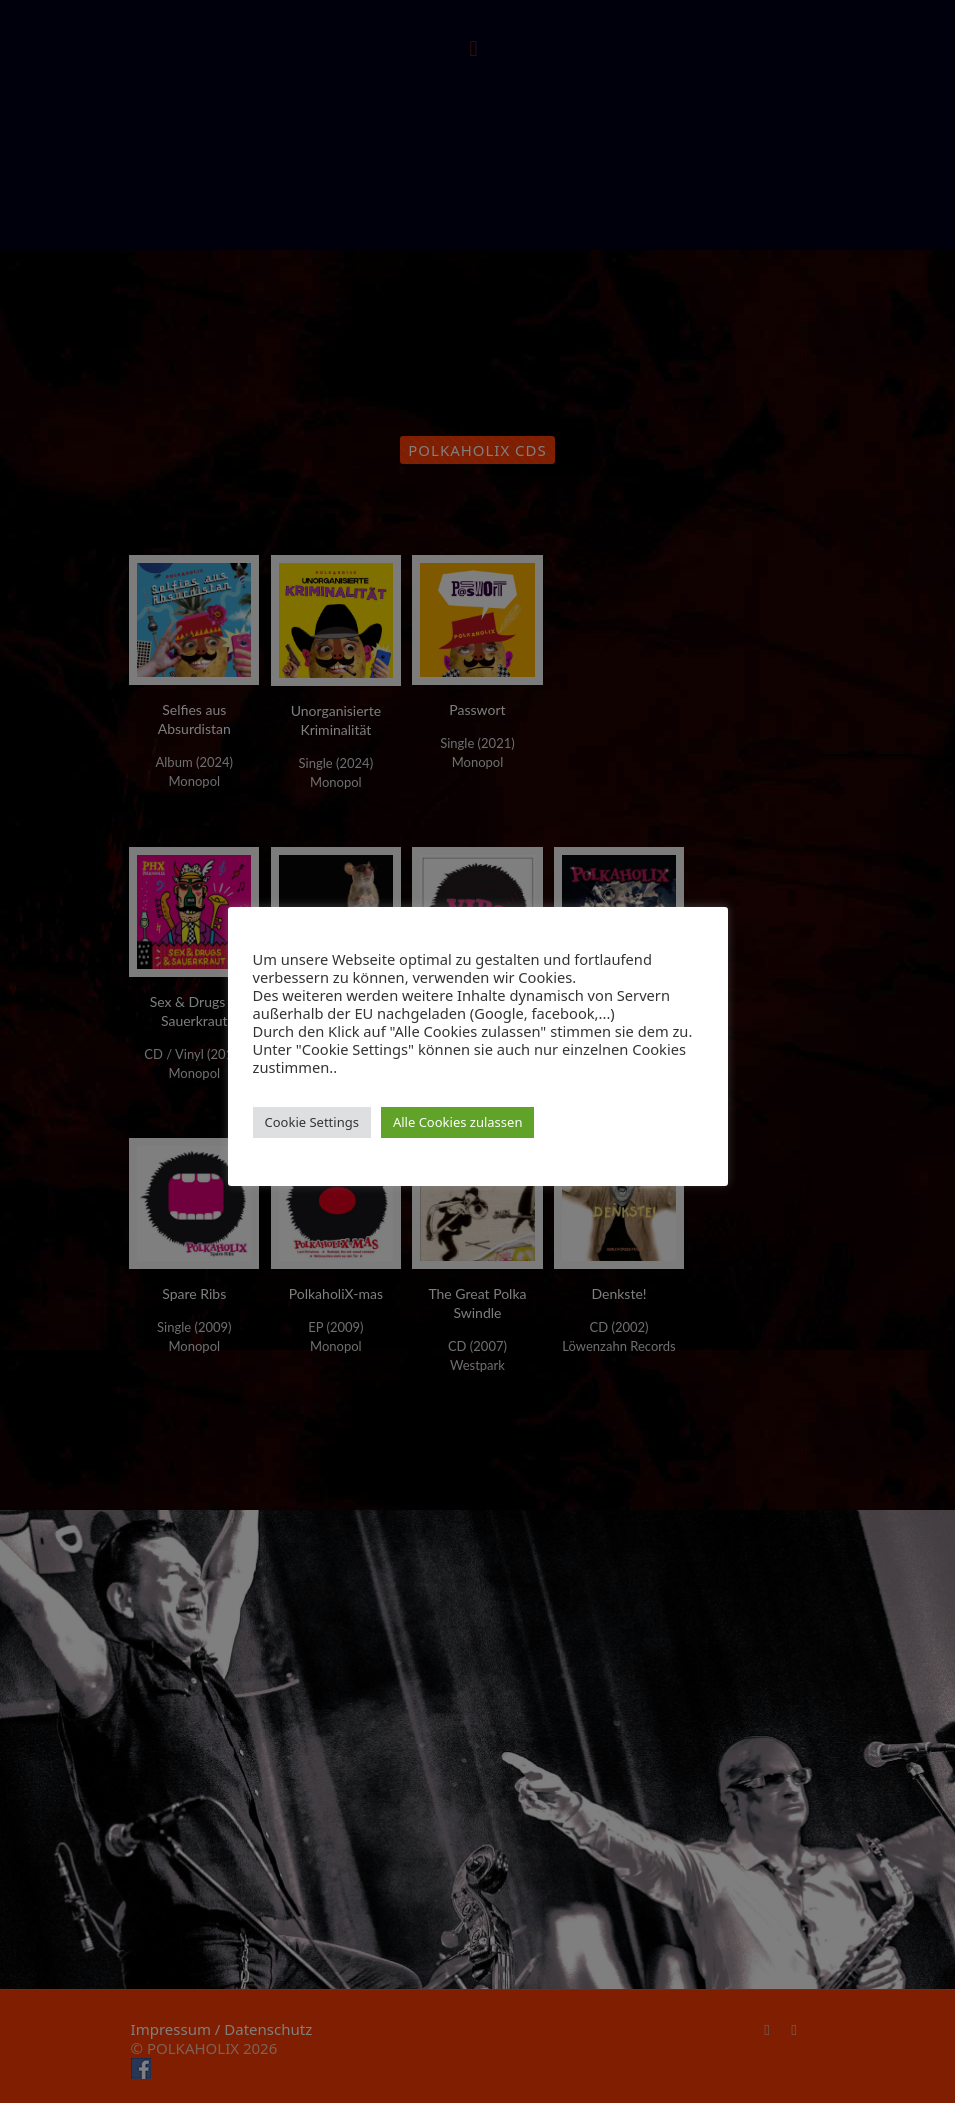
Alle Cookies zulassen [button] (458, 1122)
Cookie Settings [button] (312, 1122)
